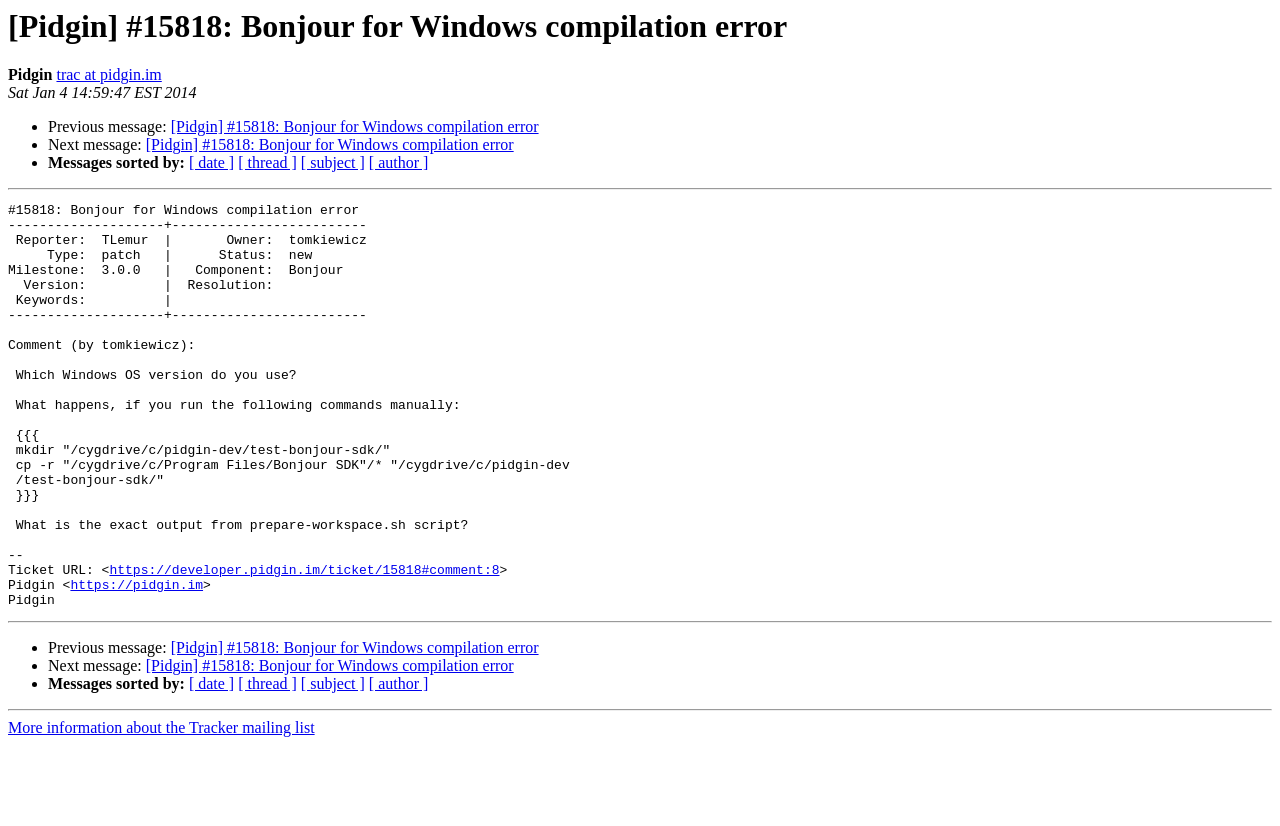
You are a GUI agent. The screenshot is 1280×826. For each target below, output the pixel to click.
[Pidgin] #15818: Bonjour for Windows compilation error (355, 126)
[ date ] (211, 162)
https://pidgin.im (136, 662)
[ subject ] (333, 162)
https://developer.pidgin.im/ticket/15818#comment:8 (304, 644)
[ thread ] (267, 162)
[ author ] (399, 162)
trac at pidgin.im (108, 74)
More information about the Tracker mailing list (161, 808)
